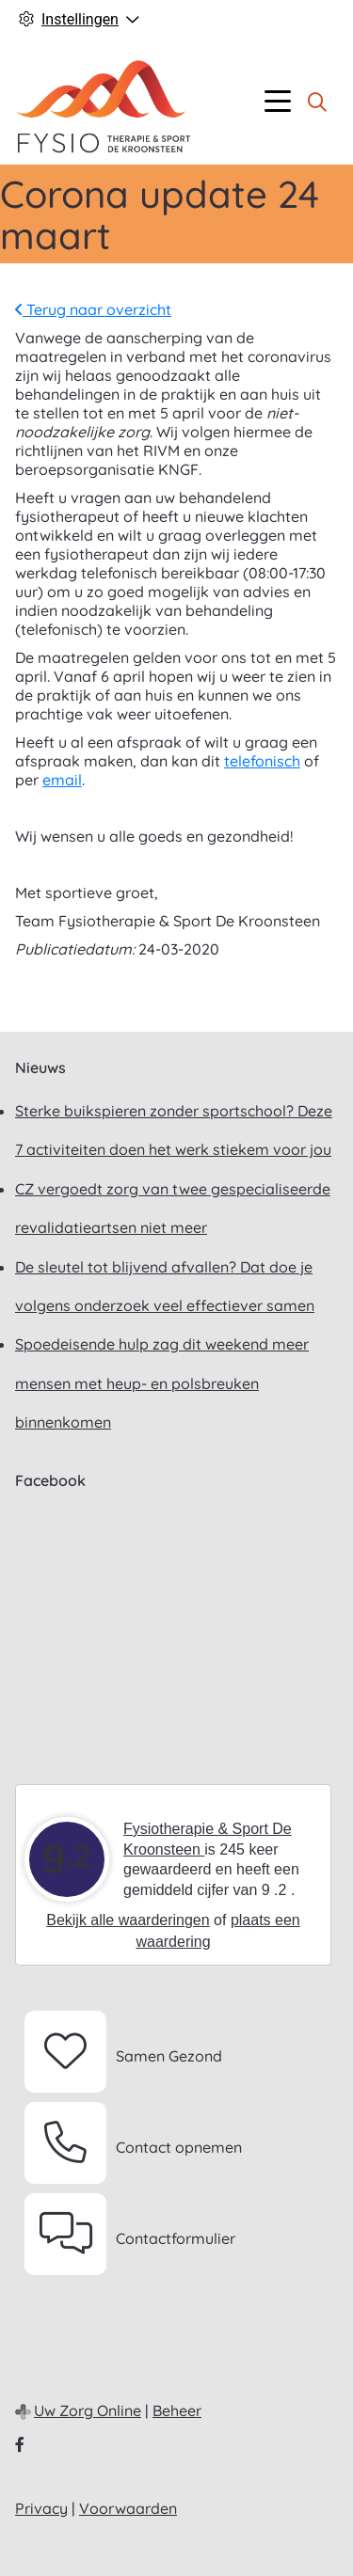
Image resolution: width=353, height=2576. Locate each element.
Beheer (176, 2410)
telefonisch (262, 760)
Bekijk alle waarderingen (127, 1920)
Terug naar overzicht (93, 309)
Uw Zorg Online (87, 2410)
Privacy (41, 2508)
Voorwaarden (128, 2508)
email (62, 779)
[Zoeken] (317, 101)
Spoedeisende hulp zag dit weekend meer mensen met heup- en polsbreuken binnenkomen (162, 1383)
